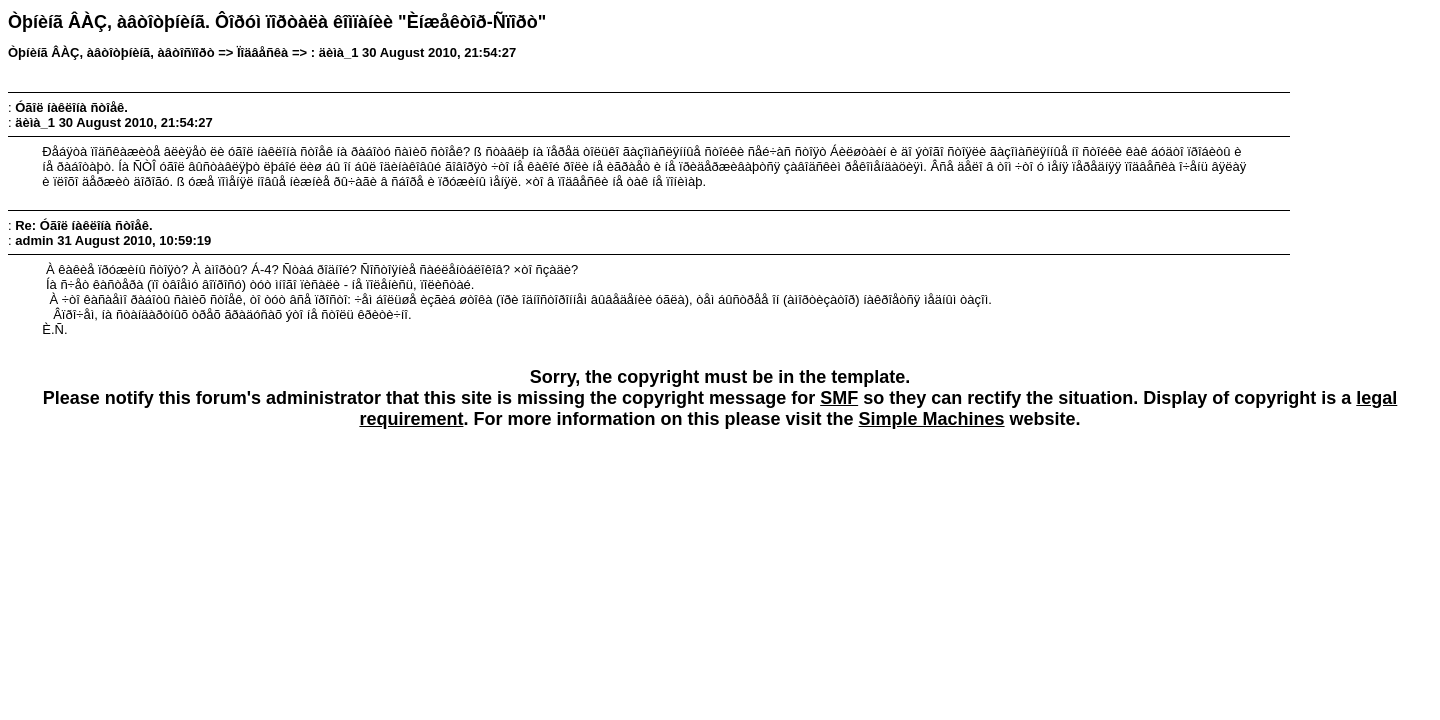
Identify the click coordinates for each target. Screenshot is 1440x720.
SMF (839, 398)
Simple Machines (932, 419)
